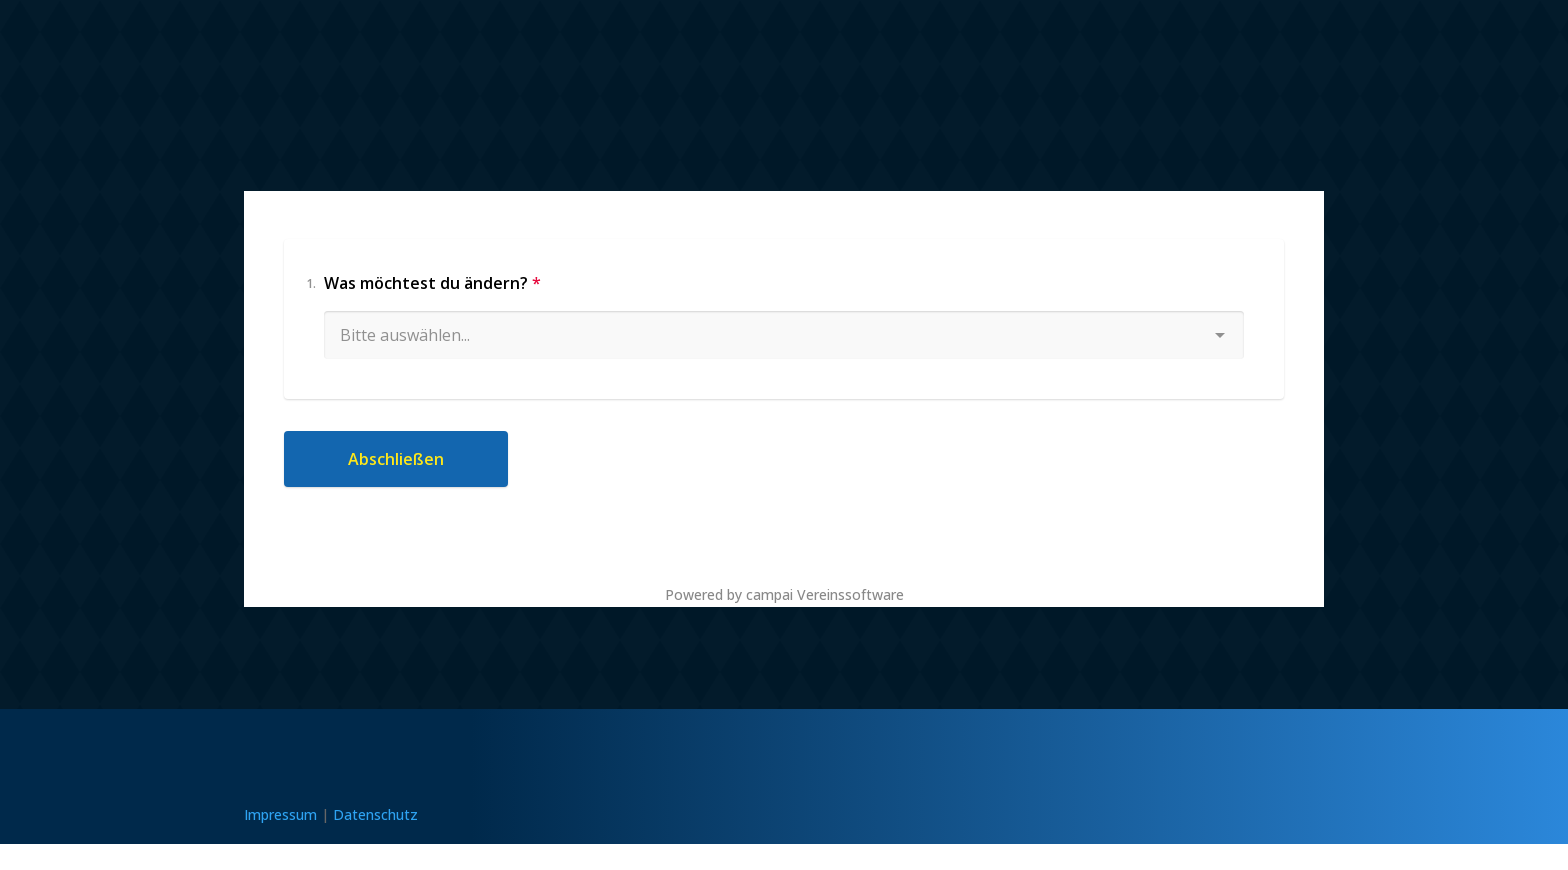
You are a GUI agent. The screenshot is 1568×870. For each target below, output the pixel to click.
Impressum (280, 814)
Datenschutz (375, 814)
